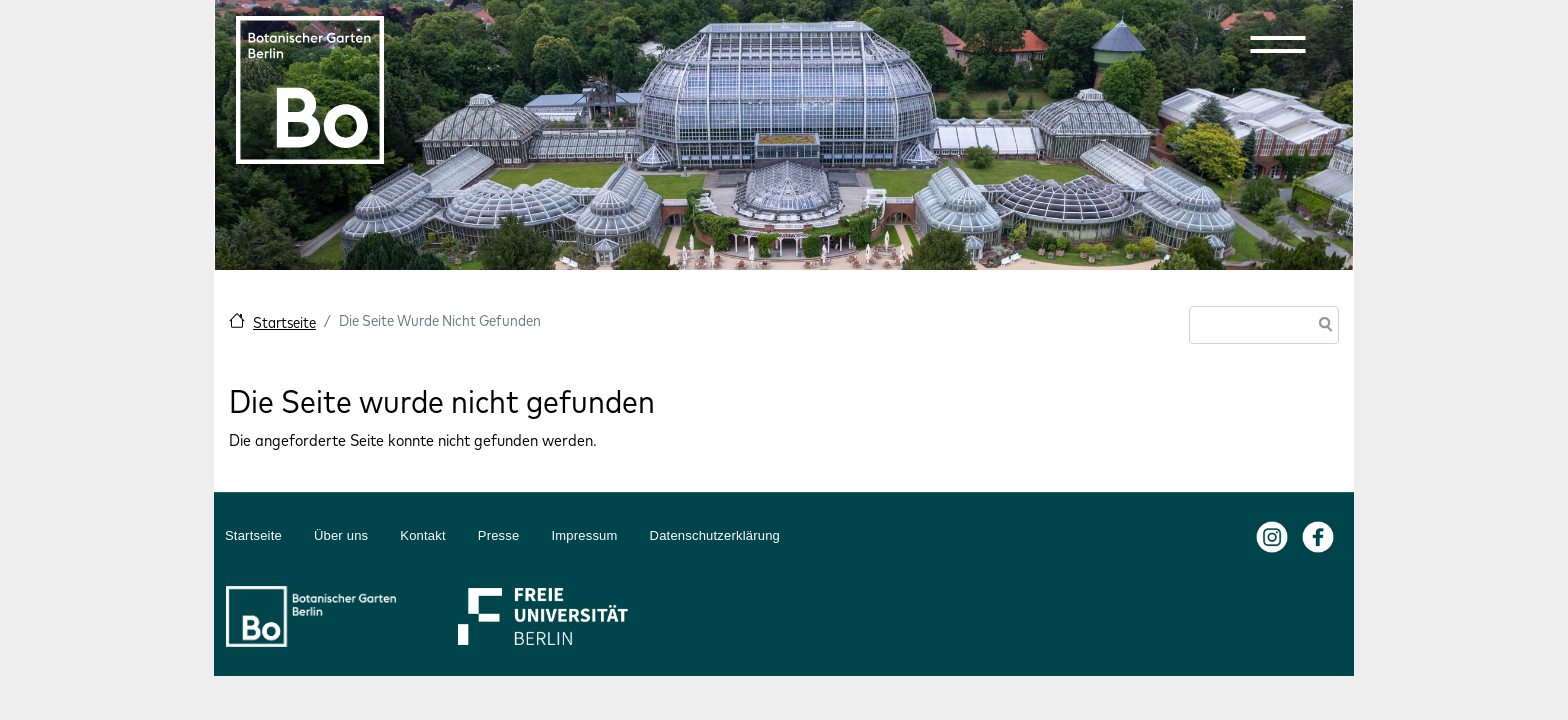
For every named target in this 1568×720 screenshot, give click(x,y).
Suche (1322, 326)
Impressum (584, 535)
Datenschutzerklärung (715, 535)
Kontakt (423, 535)
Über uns (341, 535)
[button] (1278, 44)
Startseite (284, 322)
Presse (499, 535)
